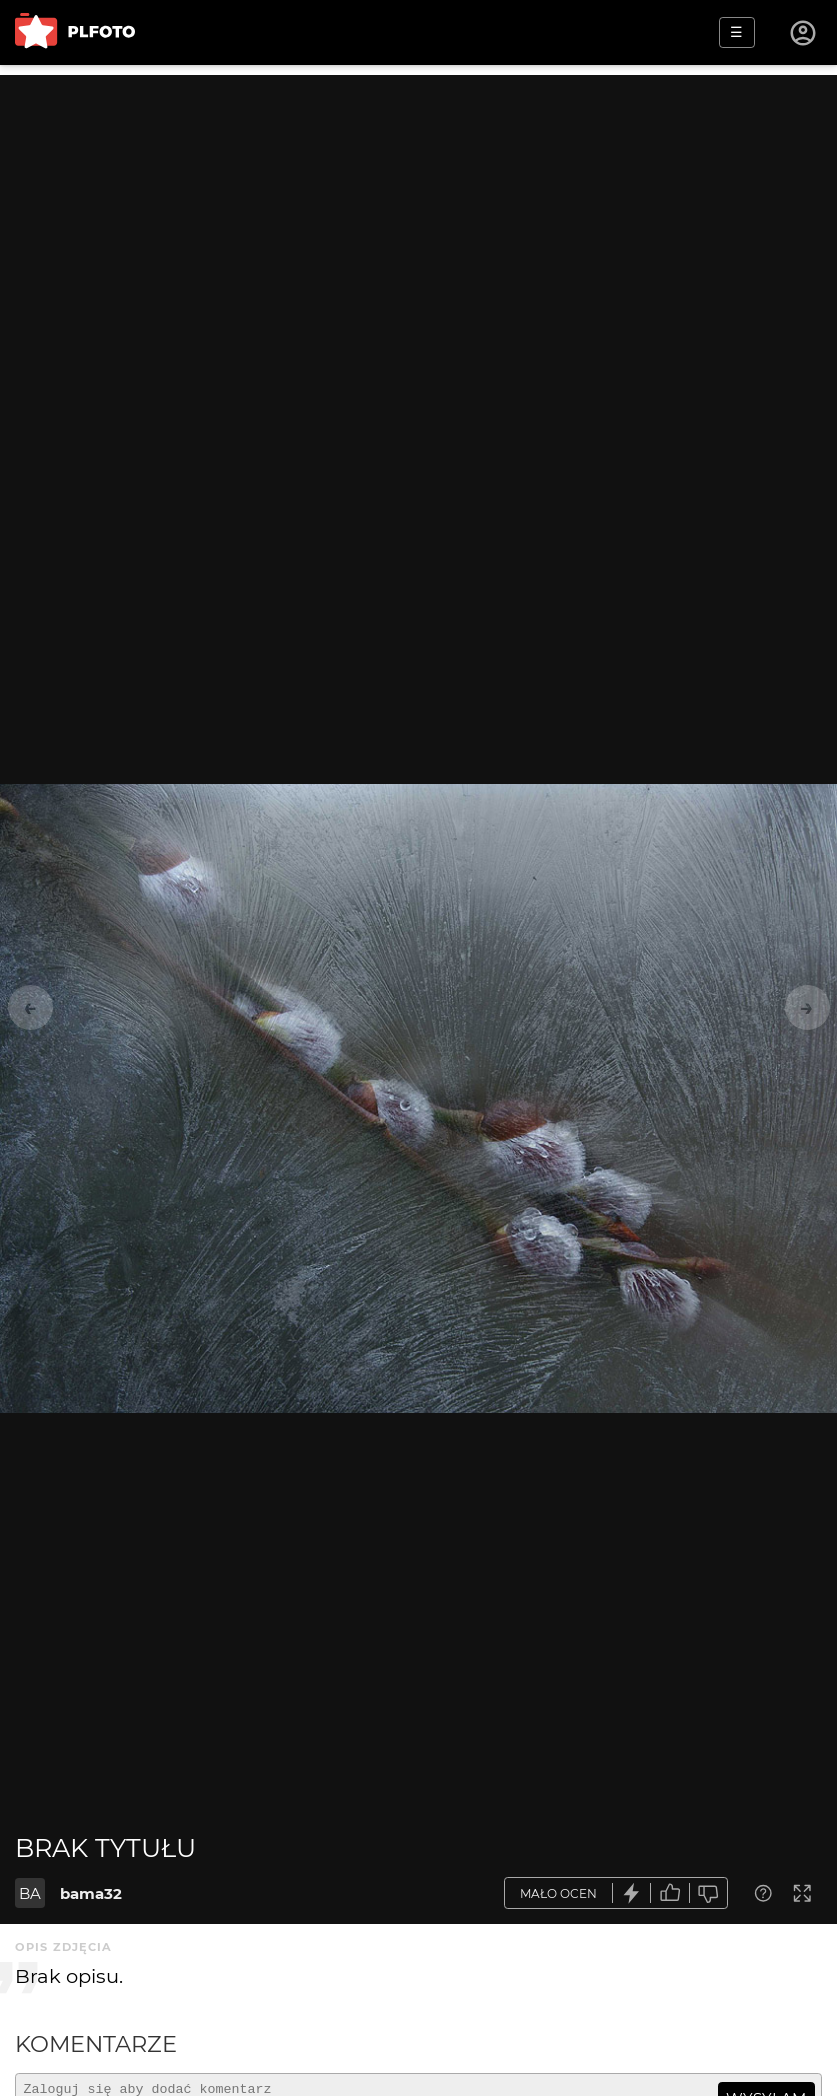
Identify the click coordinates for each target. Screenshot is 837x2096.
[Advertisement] (418, 215)
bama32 (91, 1893)
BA (30, 1893)
